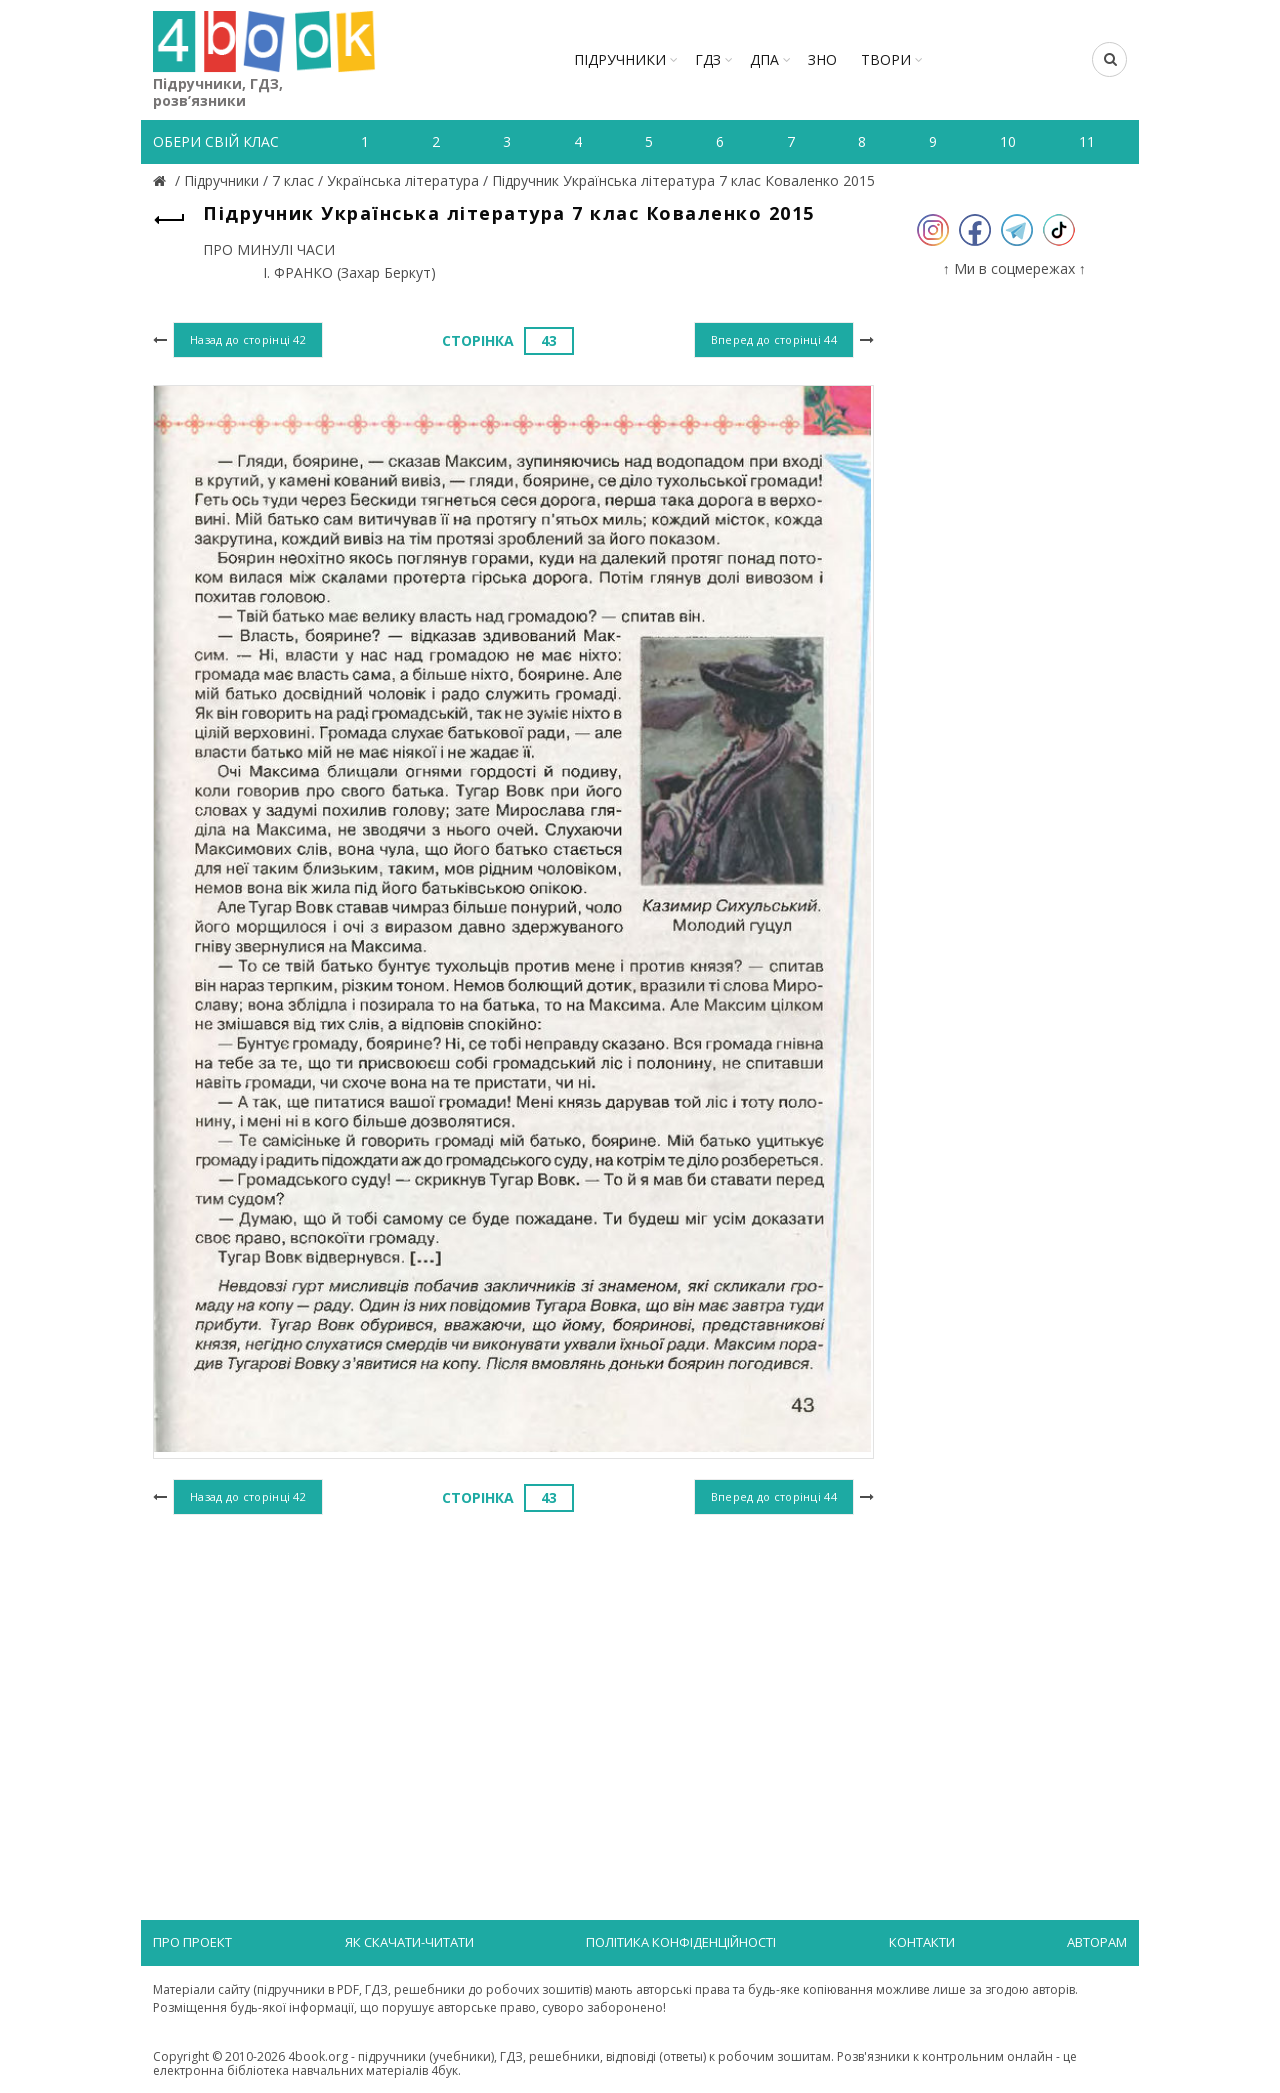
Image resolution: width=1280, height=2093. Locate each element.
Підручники (620, 59)
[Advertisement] (513, 1684)
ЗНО (822, 59)
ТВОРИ (886, 59)
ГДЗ (708, 59)
